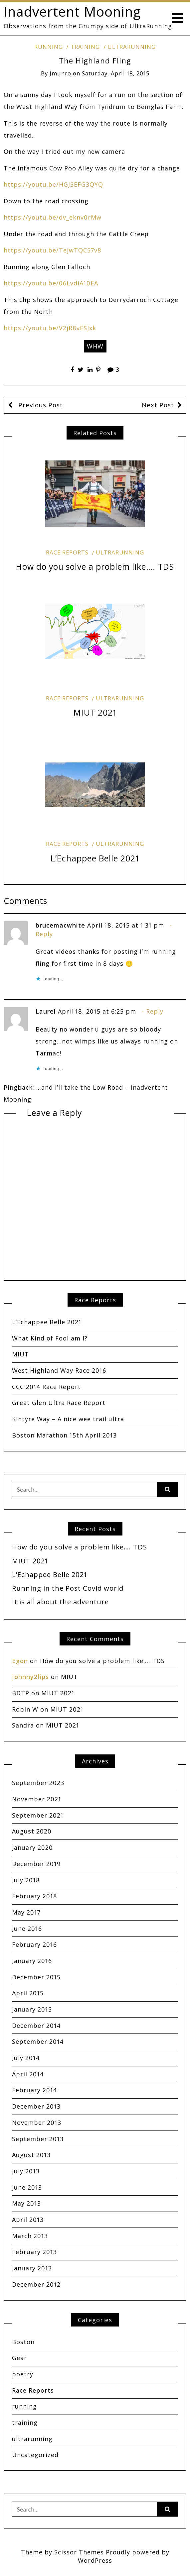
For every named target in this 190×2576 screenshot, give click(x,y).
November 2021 (36, 1799)
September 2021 (38, 1815)
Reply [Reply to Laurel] (154, 1011)
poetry (22, 2374)
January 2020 (32, 1847)
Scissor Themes (79, 2552)
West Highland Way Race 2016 (59, 1370)
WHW (95, 346)
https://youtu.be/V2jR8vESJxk (50, 328)
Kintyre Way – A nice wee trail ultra (68, 1419)
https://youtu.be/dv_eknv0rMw (52, 217)
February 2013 (34, 2252)
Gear (19, 2358)
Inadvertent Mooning (72, 11)
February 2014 (34, 2090)
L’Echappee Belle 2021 (95, 858)
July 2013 (26, 2171)
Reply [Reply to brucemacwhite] (44, 934)
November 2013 (36, 2123)
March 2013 (30, 2236)
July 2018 (26, 1880)
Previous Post (39, 405)
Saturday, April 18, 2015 (115, 73)
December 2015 (36, 1977)
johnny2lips (30, 1677)
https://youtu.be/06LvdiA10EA (51, 283)
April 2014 (28, 2074)
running (48, 46)
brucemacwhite (60, 925)
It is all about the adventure (60, 1602)
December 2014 (36, 2026)
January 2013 (32, 2268)
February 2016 (34, 1944)
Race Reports (67, 552)
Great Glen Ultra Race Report (58, 1403)
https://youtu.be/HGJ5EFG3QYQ (53, 184)
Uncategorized (35, 2455)
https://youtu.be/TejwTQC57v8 (52, 250)
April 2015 (28, 1993)
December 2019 (36, 1864)
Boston (23, 2342)
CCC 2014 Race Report (46, 1387)
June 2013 (27, 2187)
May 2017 (26, 1912)
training (85, 46)
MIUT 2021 (95, 712)
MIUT (20, 1354)
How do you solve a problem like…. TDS (95, 566)
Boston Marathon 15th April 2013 (64, 1435)
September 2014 (38, 2041)
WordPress (95, 2560)
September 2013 (38, 2139)
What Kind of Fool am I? (50, 1338)
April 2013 (28, 2220)
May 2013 (26, 2203)
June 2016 (27, 1928)
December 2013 (36, 2106)
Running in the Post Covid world (67, 1588)
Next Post (158, 405)
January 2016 (32, 1961)
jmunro (60, 73)
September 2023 (38, 1783)
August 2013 (31, 2155)
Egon (20, 1661)
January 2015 (32, 2009)
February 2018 (34, 1896)
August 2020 (32, 1831)
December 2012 (36, 2284)
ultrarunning (131, 46)
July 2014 (26, 2058)
